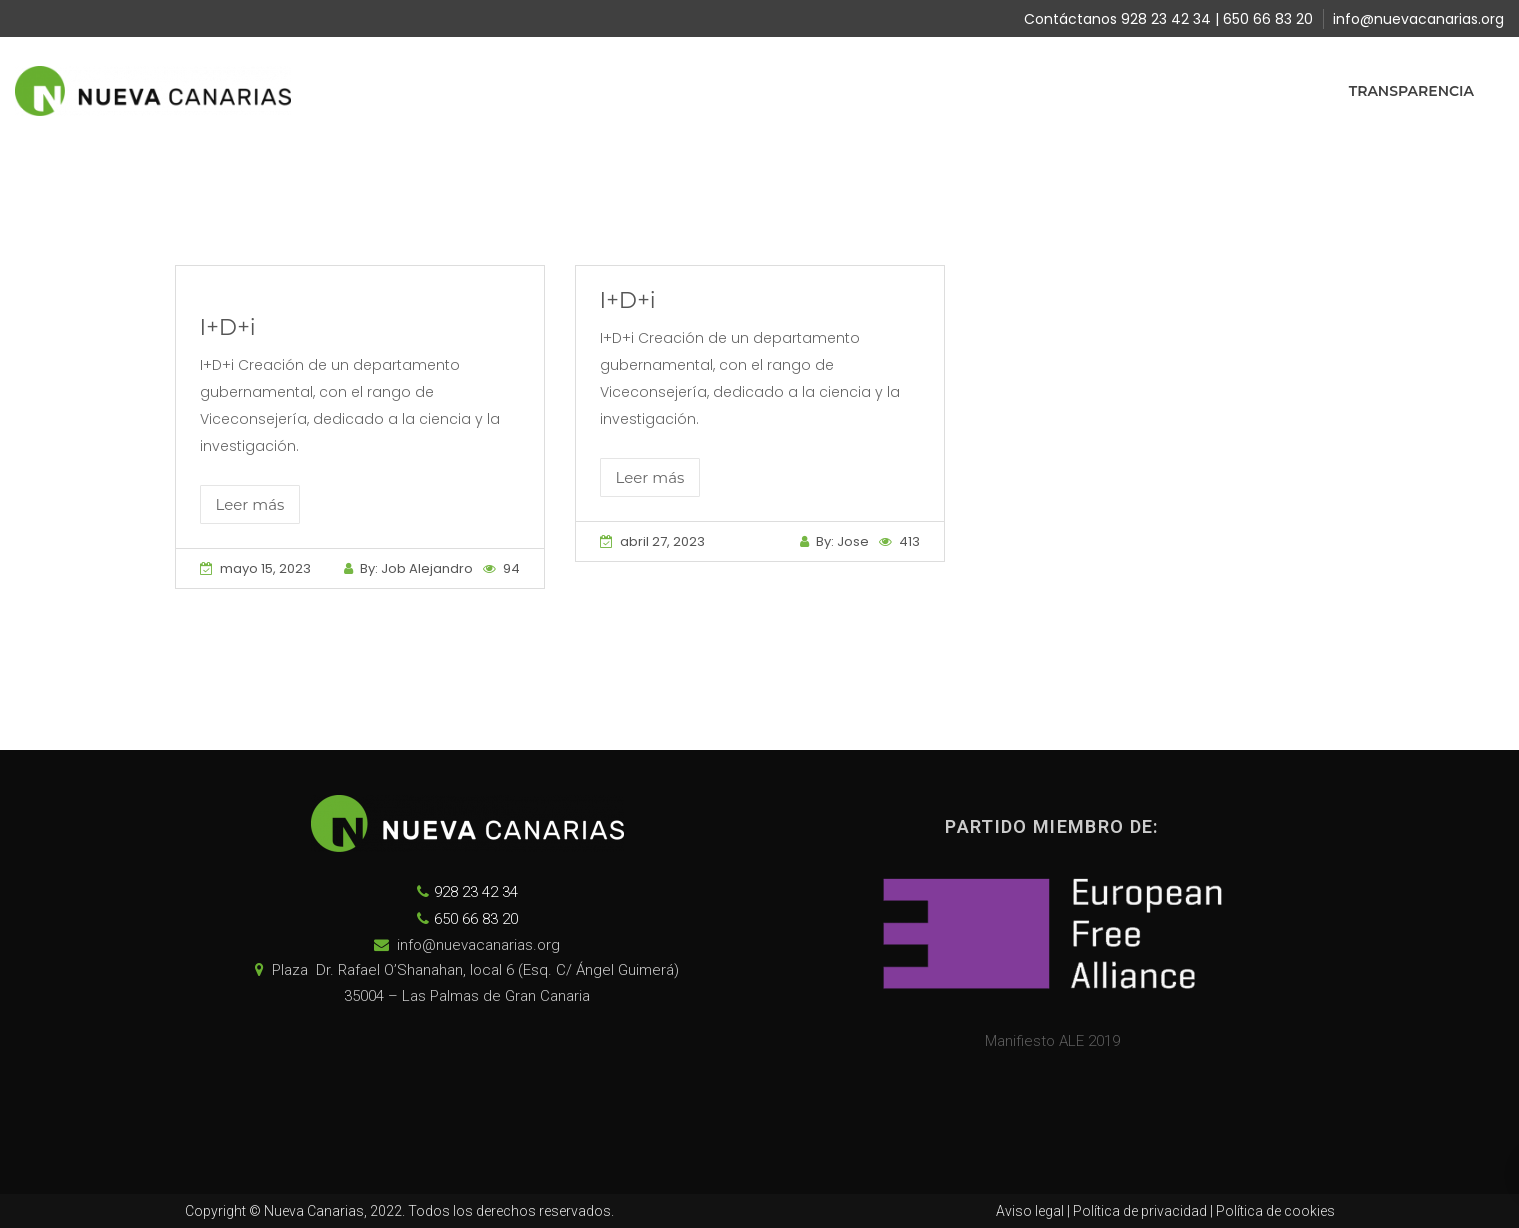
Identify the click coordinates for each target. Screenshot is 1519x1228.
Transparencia (1411, 91)
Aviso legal (1030, 1211)
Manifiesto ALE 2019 (1052, 1041)
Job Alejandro (427, 568)
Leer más (250, 504)
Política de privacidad (1140, 1211)
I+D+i (228, 327)
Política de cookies (1275, 1211)
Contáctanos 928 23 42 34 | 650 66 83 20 (1168, 19)
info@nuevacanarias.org (1418, 19)
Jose (853, 541)
